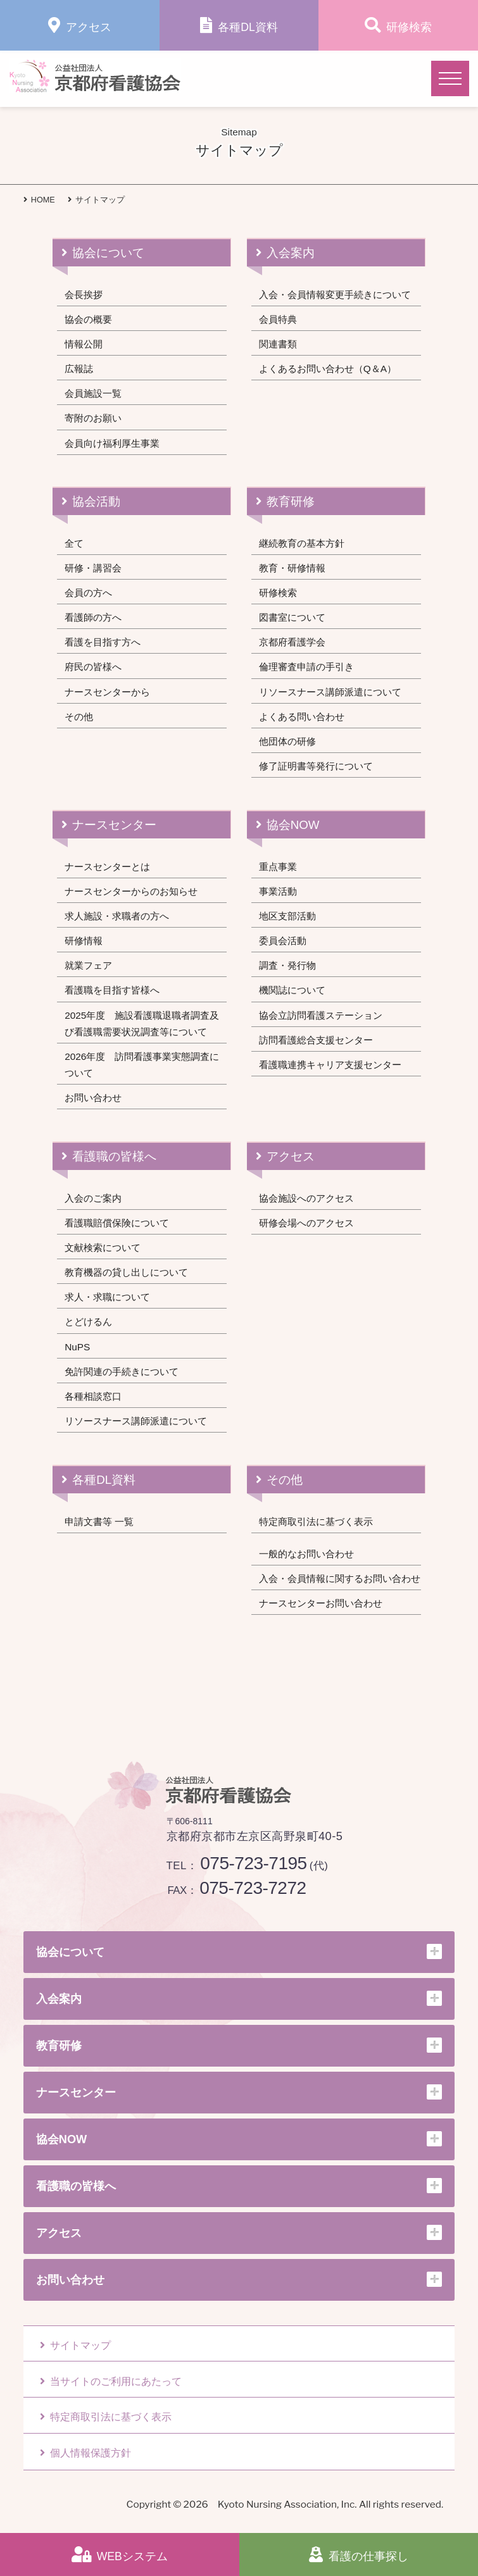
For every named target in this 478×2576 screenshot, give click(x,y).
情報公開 (84, 344)
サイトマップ (75, 2345)
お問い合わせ (93, 1097)
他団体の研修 (287, 741)
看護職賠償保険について (117, 1222)
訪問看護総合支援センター (316, 1040)
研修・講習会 (93, 568)
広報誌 (79, 368)
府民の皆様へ (93, 666)
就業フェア (88, 965)
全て (74, 543)
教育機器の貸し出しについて (126, 1272)
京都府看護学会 (292, 642)
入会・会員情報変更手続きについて (335, 294)
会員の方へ (88, 592)
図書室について (292, 617)
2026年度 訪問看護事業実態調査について (142, 1064)
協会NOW (293, 824)
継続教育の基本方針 (301, 543)
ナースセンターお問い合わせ (320, 1603)
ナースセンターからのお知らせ (131, 891)
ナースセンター (114, 824)
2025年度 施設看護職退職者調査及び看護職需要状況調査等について (142, 1023)
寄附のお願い (93, 418)
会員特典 (278, 319)
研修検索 (278, 592)
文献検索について (103, 1247)
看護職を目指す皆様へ (112, 990)
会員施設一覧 (93, 393)
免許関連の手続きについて (122, 1371)
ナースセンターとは (107, 866)
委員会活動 (282, 940)
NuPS (77, 1346)
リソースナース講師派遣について (330, 692)
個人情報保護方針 (85, 2453)
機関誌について (292, 990)
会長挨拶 (84, 294)
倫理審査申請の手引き (306, 666)
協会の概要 (88, 319)
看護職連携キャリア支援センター (330, 1064)
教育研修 (291, 501)
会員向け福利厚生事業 (112, 443)
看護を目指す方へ (103, 642)
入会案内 (291, 252)
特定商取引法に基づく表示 (316, 1521)
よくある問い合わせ (301, 716)
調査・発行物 (287, 965)
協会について (108, 252)
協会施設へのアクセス (306, 1198)
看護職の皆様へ (114, 1156)
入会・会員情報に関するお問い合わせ (339, 1578)
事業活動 (278, 891)
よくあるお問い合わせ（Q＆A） (327, 368)
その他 (79, 716)
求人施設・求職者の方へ (117, 916)
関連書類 (278, 344)
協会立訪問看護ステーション (320, 1015)
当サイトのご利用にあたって (111, 2381)
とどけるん (88, 1321)
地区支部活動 (287, 916)
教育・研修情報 (292, 568)
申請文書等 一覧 (99, 1521)
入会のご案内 (93, 1198)
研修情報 (84, 940)
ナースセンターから (107, 692)
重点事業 (278, 866)
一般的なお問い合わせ (306, 1553)
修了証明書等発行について (316, 766)
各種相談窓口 (93, 1396)
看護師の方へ (93, 617)
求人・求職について (107, 1296)
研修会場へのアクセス (306, 1222)
